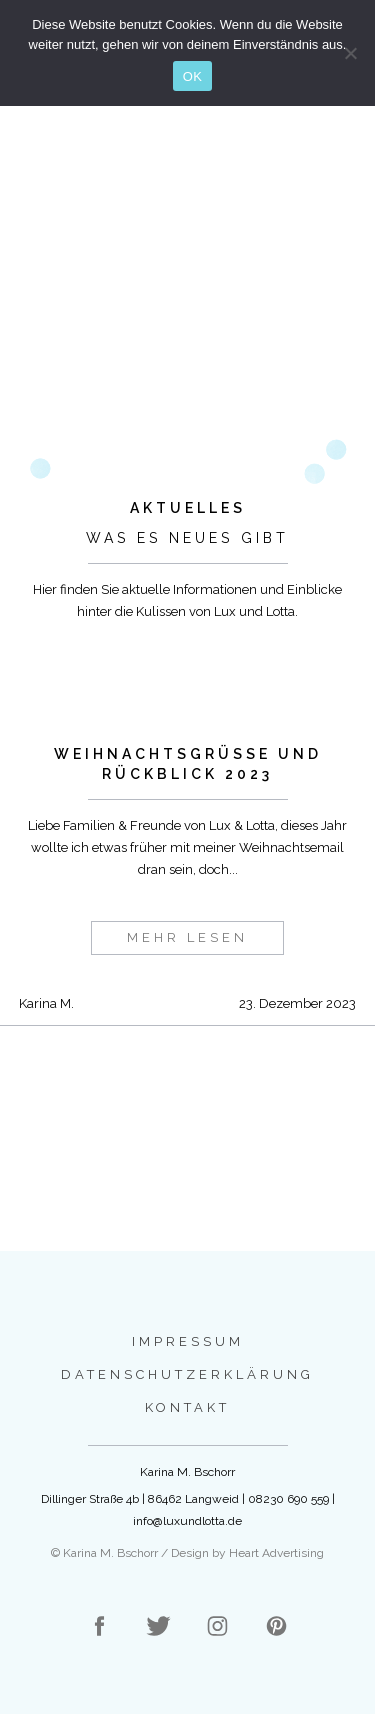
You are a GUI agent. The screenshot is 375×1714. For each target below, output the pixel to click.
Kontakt (187, 1407)
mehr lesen (187, 937)
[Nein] (350, 53)
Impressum (188, 1341)
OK (192, 76)
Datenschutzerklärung (187, 1374)
